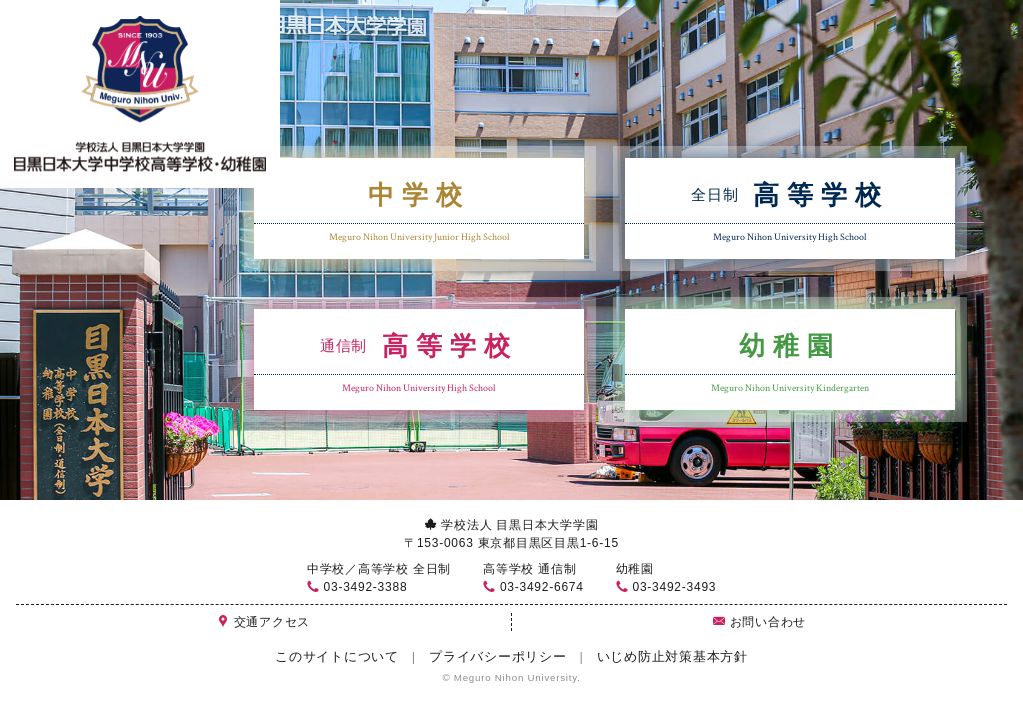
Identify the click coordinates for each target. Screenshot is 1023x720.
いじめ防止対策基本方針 (672, 656)
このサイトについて (337, 656)
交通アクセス (263, 622)
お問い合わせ (759, 622)
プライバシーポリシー (498, 656)
